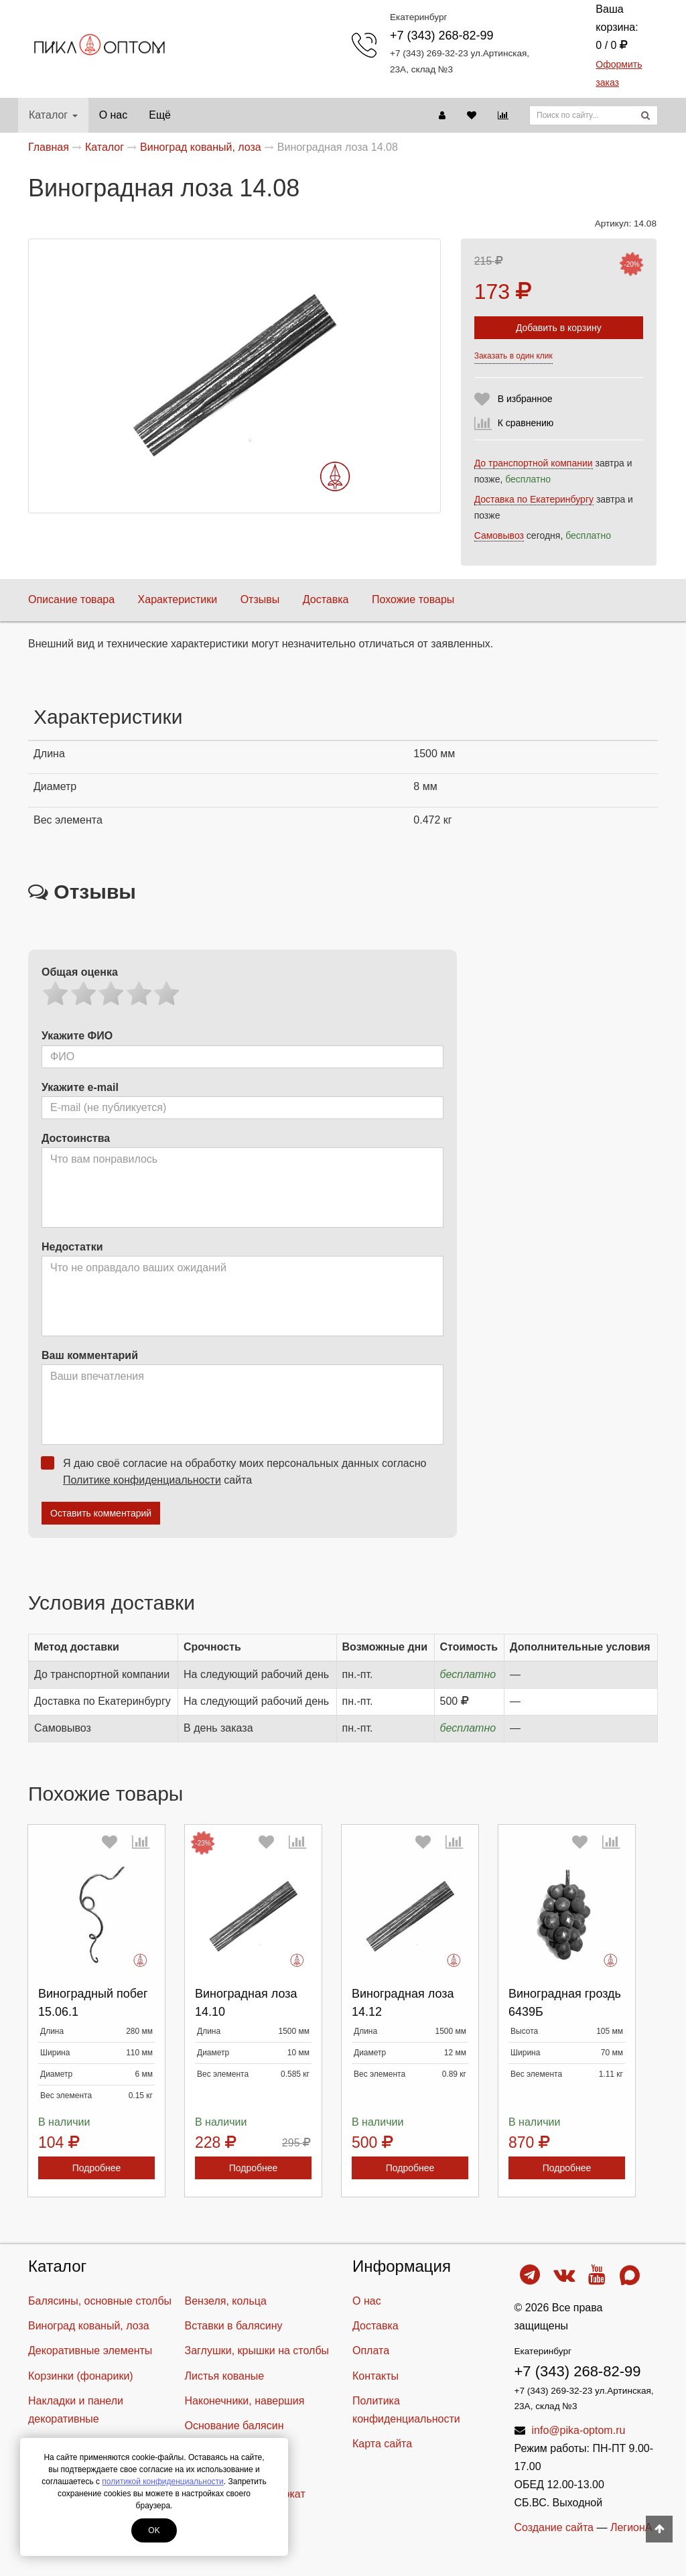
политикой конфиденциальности (162, 2481)
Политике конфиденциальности (142, 1480)
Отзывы (260, 599)
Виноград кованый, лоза (88, 2325)
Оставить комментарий (100, 1513)
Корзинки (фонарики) (80, 2376)
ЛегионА (631, 2527)
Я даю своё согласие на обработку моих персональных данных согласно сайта (238, 1471)
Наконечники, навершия (245, 2400)
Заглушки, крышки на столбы (257, 2350)
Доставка (326, 599)
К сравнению (526, 422)
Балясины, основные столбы (100, 2301)
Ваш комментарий (90, 1355)
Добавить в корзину (559, 327)
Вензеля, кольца (226, 2301)
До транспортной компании (533, 463)
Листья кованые (225, 2376)
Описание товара (71, 599)
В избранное (525, 398)
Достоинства (76, 1138)
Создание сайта (554, 2527)
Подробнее (96, 2168)
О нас (113, 115)
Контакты (375, 2376)
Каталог (53, 115)
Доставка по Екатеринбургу (534, 499)
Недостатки (72, 1246)
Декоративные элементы (90, 2350)
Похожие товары (413, 599)
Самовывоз (499, 535)
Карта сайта (382, 2443)
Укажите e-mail (80, 1087)
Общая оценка (80, 972)
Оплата (370, 2350)
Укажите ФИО (77, 1035)
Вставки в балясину (234, 2325)
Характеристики (178, 599)
